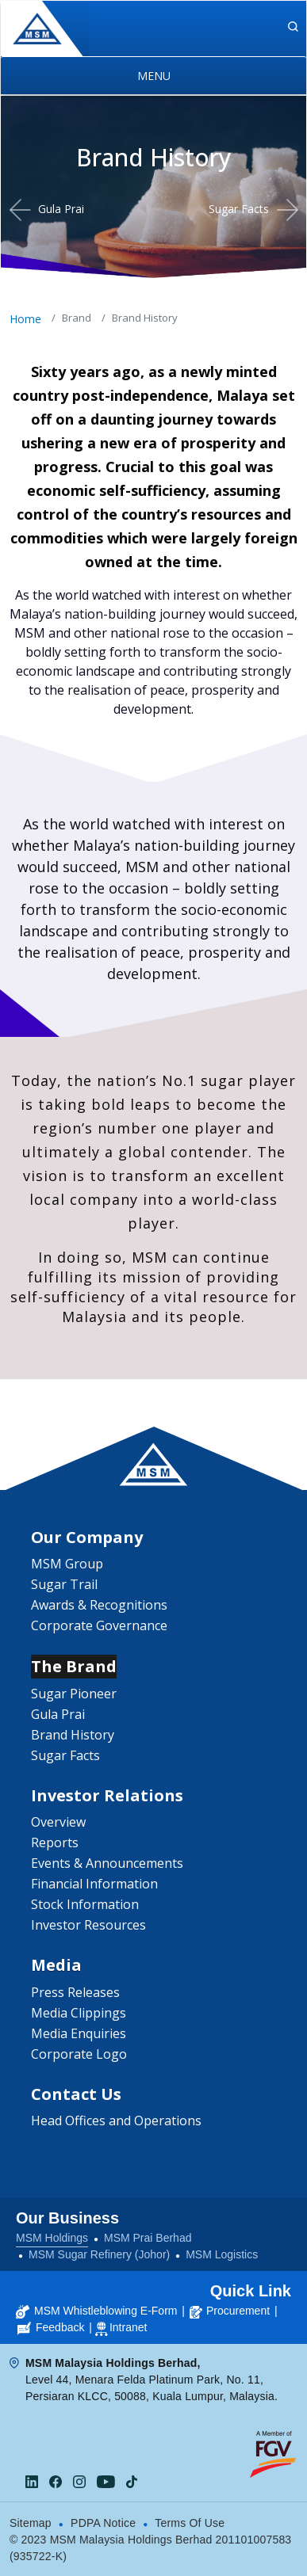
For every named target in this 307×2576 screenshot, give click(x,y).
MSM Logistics (222, 2254)
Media (56, 1965)
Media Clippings (78, 2013)
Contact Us (76, 2094)
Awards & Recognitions (99, 1605)
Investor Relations (107, 1795)
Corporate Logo (79, 2054)
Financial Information (94, 1883)
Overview (58, 1822)
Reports (55, 1842)
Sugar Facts (239, 208)
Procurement (230, 2310)
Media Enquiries (78, 2033)
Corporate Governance (99, 1625)
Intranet (128, 2327)
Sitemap (31, 2523)
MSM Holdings (52, 2237)
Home (25, 318)
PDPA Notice (103, 2523)
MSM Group (67, 1563)
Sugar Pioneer (74, 1693)
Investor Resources (88, 1925)
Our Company (87, 1537)
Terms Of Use (189, 2523)
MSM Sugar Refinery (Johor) (99, 2254)
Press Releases (75, 1992)
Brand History (72, 1734)
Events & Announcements (107, 1863)
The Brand (74, 1666)
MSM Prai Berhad (147, 2237)
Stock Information (85, 1904)
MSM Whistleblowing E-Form (96, 2310)
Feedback (50, 2327)
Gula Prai (61, 208)
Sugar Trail (64, 1584)
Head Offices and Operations (116, 2120)
